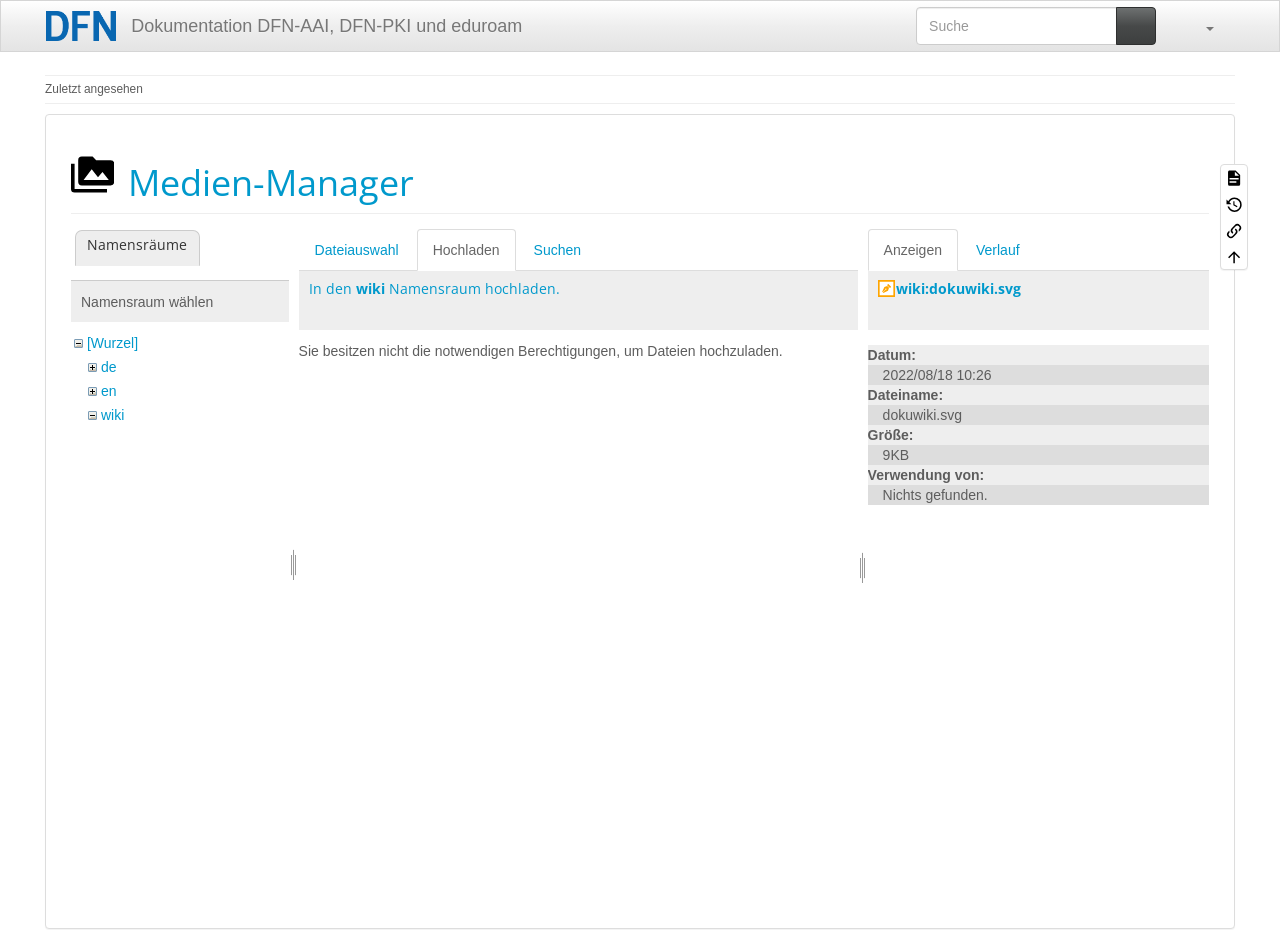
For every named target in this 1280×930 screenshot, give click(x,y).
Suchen (557, 250)
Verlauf (998, 250)
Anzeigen (913, 250)
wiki (112, 415)
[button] (1200, 26)
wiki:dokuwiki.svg (958, 288)
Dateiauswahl (357, 250)
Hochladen (466, 250)
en (109, 391)
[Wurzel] (112, 343)
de (109, 367)
